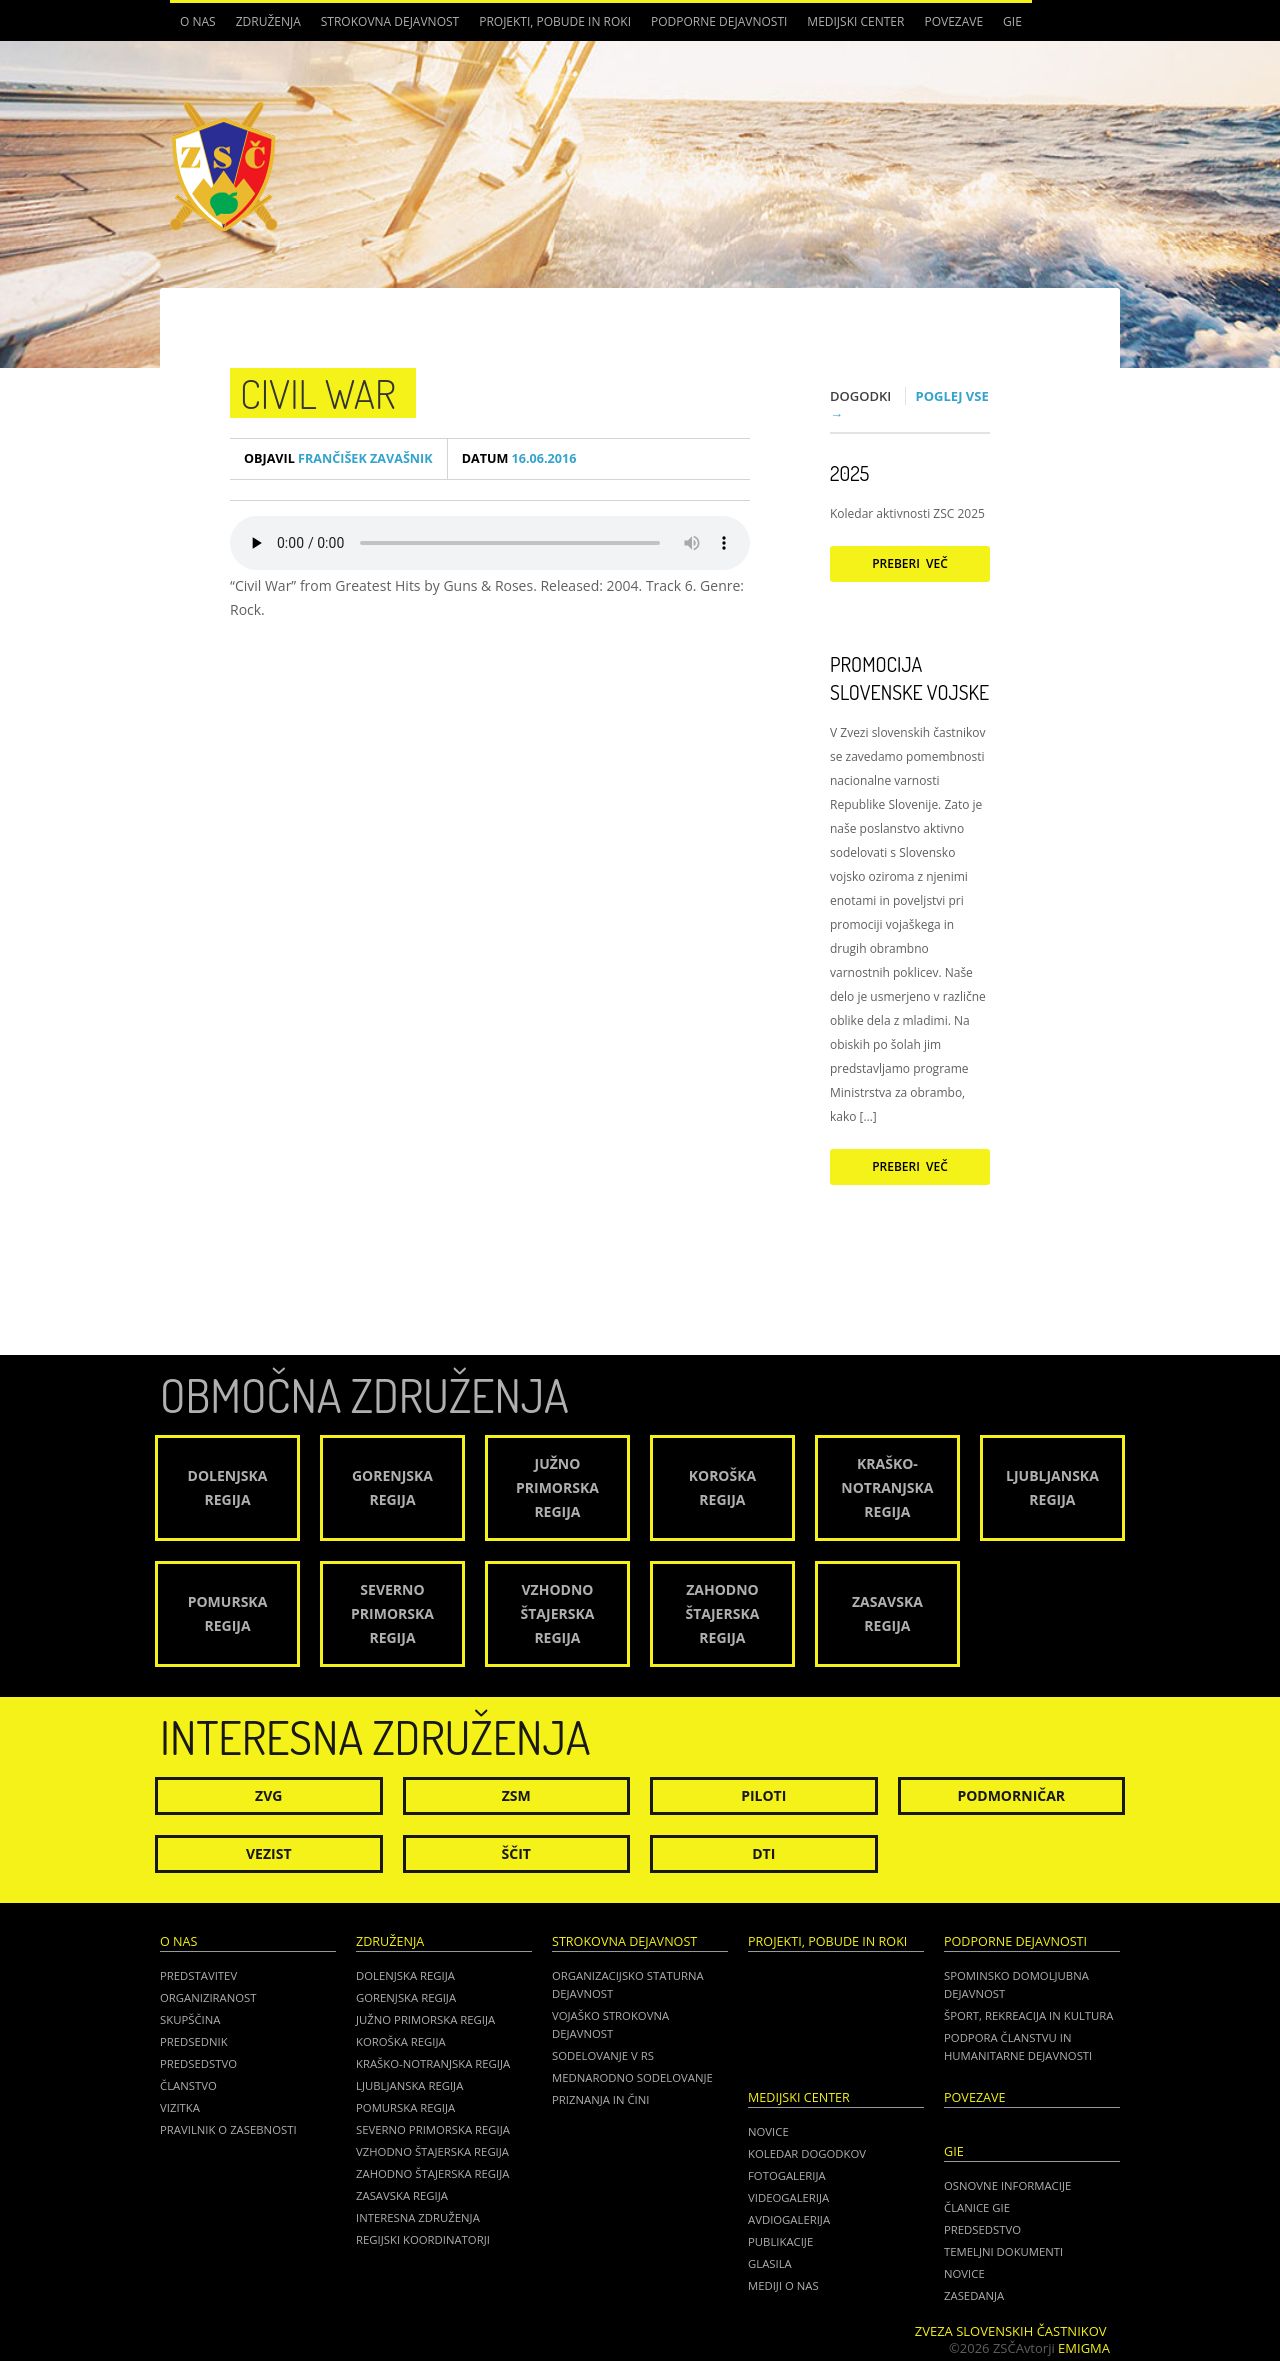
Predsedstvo (198, 2063)
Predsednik (194, 2041)
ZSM (516, 1795)
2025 (849, 473)
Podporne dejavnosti (719, 21)
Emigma (1084, 2348)
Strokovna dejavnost (390, 21)
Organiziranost (208, 1997)
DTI (763, 1853)
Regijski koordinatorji (423, 2239)
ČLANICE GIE (977, 2207)
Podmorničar (1011, 1795)
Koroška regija (401, 2041)
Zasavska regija (402, 2195)
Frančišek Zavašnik (338, 458)
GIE (1012, 21)
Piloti (763, 1795)
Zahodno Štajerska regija (432, 2173)
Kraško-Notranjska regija (433, 2063)
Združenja (268, 21)
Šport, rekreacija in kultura (1028, 2015)
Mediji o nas (783, 2285)
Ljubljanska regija (409, 2085)
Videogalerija (788, 2197)
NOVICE (964, 2273)
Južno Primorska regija (425, 2019)
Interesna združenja (418, 2217)
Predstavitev (198, 1975)
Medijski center (855, 21)
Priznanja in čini (600, 2099)
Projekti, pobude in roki (555, 21)
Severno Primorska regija (433, 2129)
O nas (198, 21)
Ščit (516, 1853)
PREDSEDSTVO (982, 2229)
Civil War (318, 393)
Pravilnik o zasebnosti (228, 2129)
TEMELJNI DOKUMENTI (1003, 2251)
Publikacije (780, 2241)
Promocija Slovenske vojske (909, 678)
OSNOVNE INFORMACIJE (1007, 2185)
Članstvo (188, 2085)
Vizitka (180, 2107)
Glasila (770, 2263)
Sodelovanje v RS (603, 2055)
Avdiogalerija (789, 2219)
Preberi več (910, 563)
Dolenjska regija (405, 1975)
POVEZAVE (953, 21)
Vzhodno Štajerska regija (432, 2151)
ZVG (268, 1795)
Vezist (269, 1853)
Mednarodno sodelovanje (632, 2077)
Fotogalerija (787, 2175)
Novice (768, 2131)
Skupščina (190, 2019)
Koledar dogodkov (807, 2153)
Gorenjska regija (406, 1997)
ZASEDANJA (974, 2295)
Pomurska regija (405, 2107)
